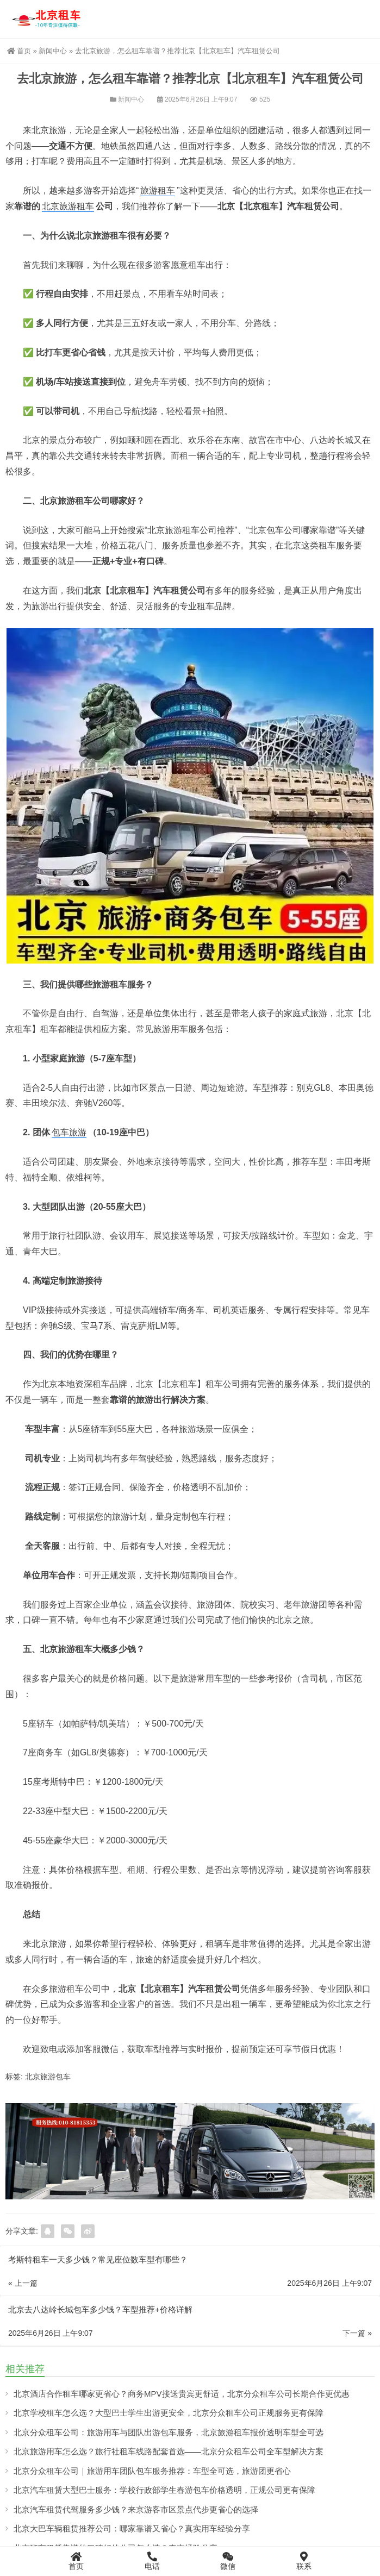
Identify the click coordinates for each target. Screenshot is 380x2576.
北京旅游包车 (48, 2076)
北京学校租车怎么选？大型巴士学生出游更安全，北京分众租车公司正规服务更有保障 (168, 2412)
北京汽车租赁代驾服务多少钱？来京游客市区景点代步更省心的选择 (136, 2509)
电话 (152, 2561)
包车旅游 (69, 1132)
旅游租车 (157, 190)
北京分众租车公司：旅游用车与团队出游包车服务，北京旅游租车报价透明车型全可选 (168, 2432)
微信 (228, 2561)
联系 (304, 2561)
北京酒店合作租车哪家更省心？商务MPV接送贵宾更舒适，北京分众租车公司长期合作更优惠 (182, 2393)
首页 (19, 51)
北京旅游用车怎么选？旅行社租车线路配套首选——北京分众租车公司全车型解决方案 (168, 2451)
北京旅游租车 (68, 206)
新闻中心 (53, 51)
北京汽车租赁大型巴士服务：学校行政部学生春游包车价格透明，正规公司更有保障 (164, 2489)
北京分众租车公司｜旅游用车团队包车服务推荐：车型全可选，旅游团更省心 (152, 2470)
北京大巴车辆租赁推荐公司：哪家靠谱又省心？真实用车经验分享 (132, 2528)
